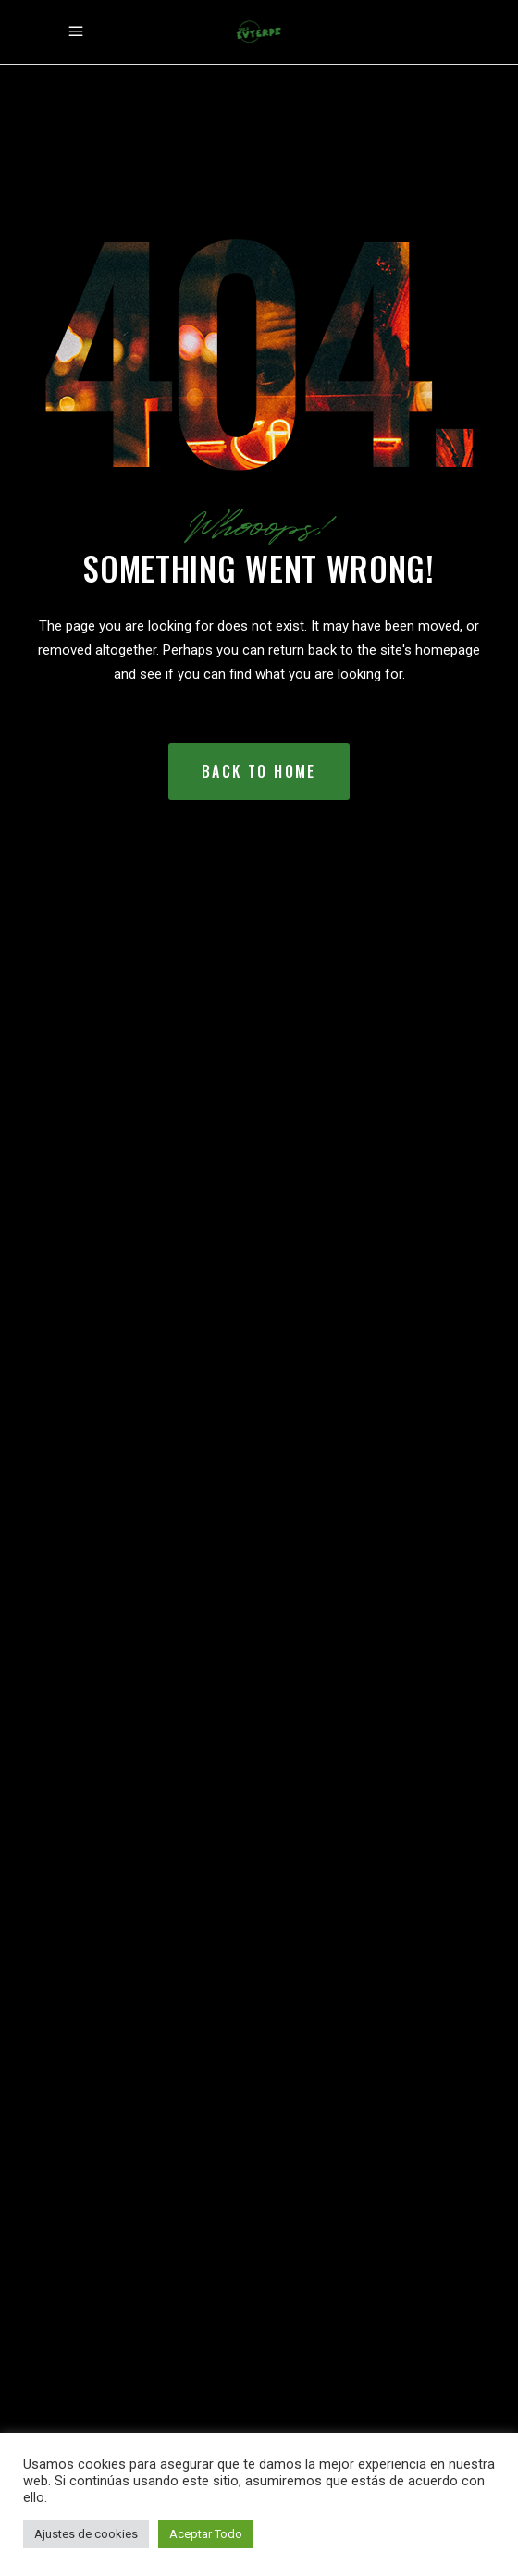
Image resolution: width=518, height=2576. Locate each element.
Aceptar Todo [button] (205, 2534)
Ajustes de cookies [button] (86, 2534)
